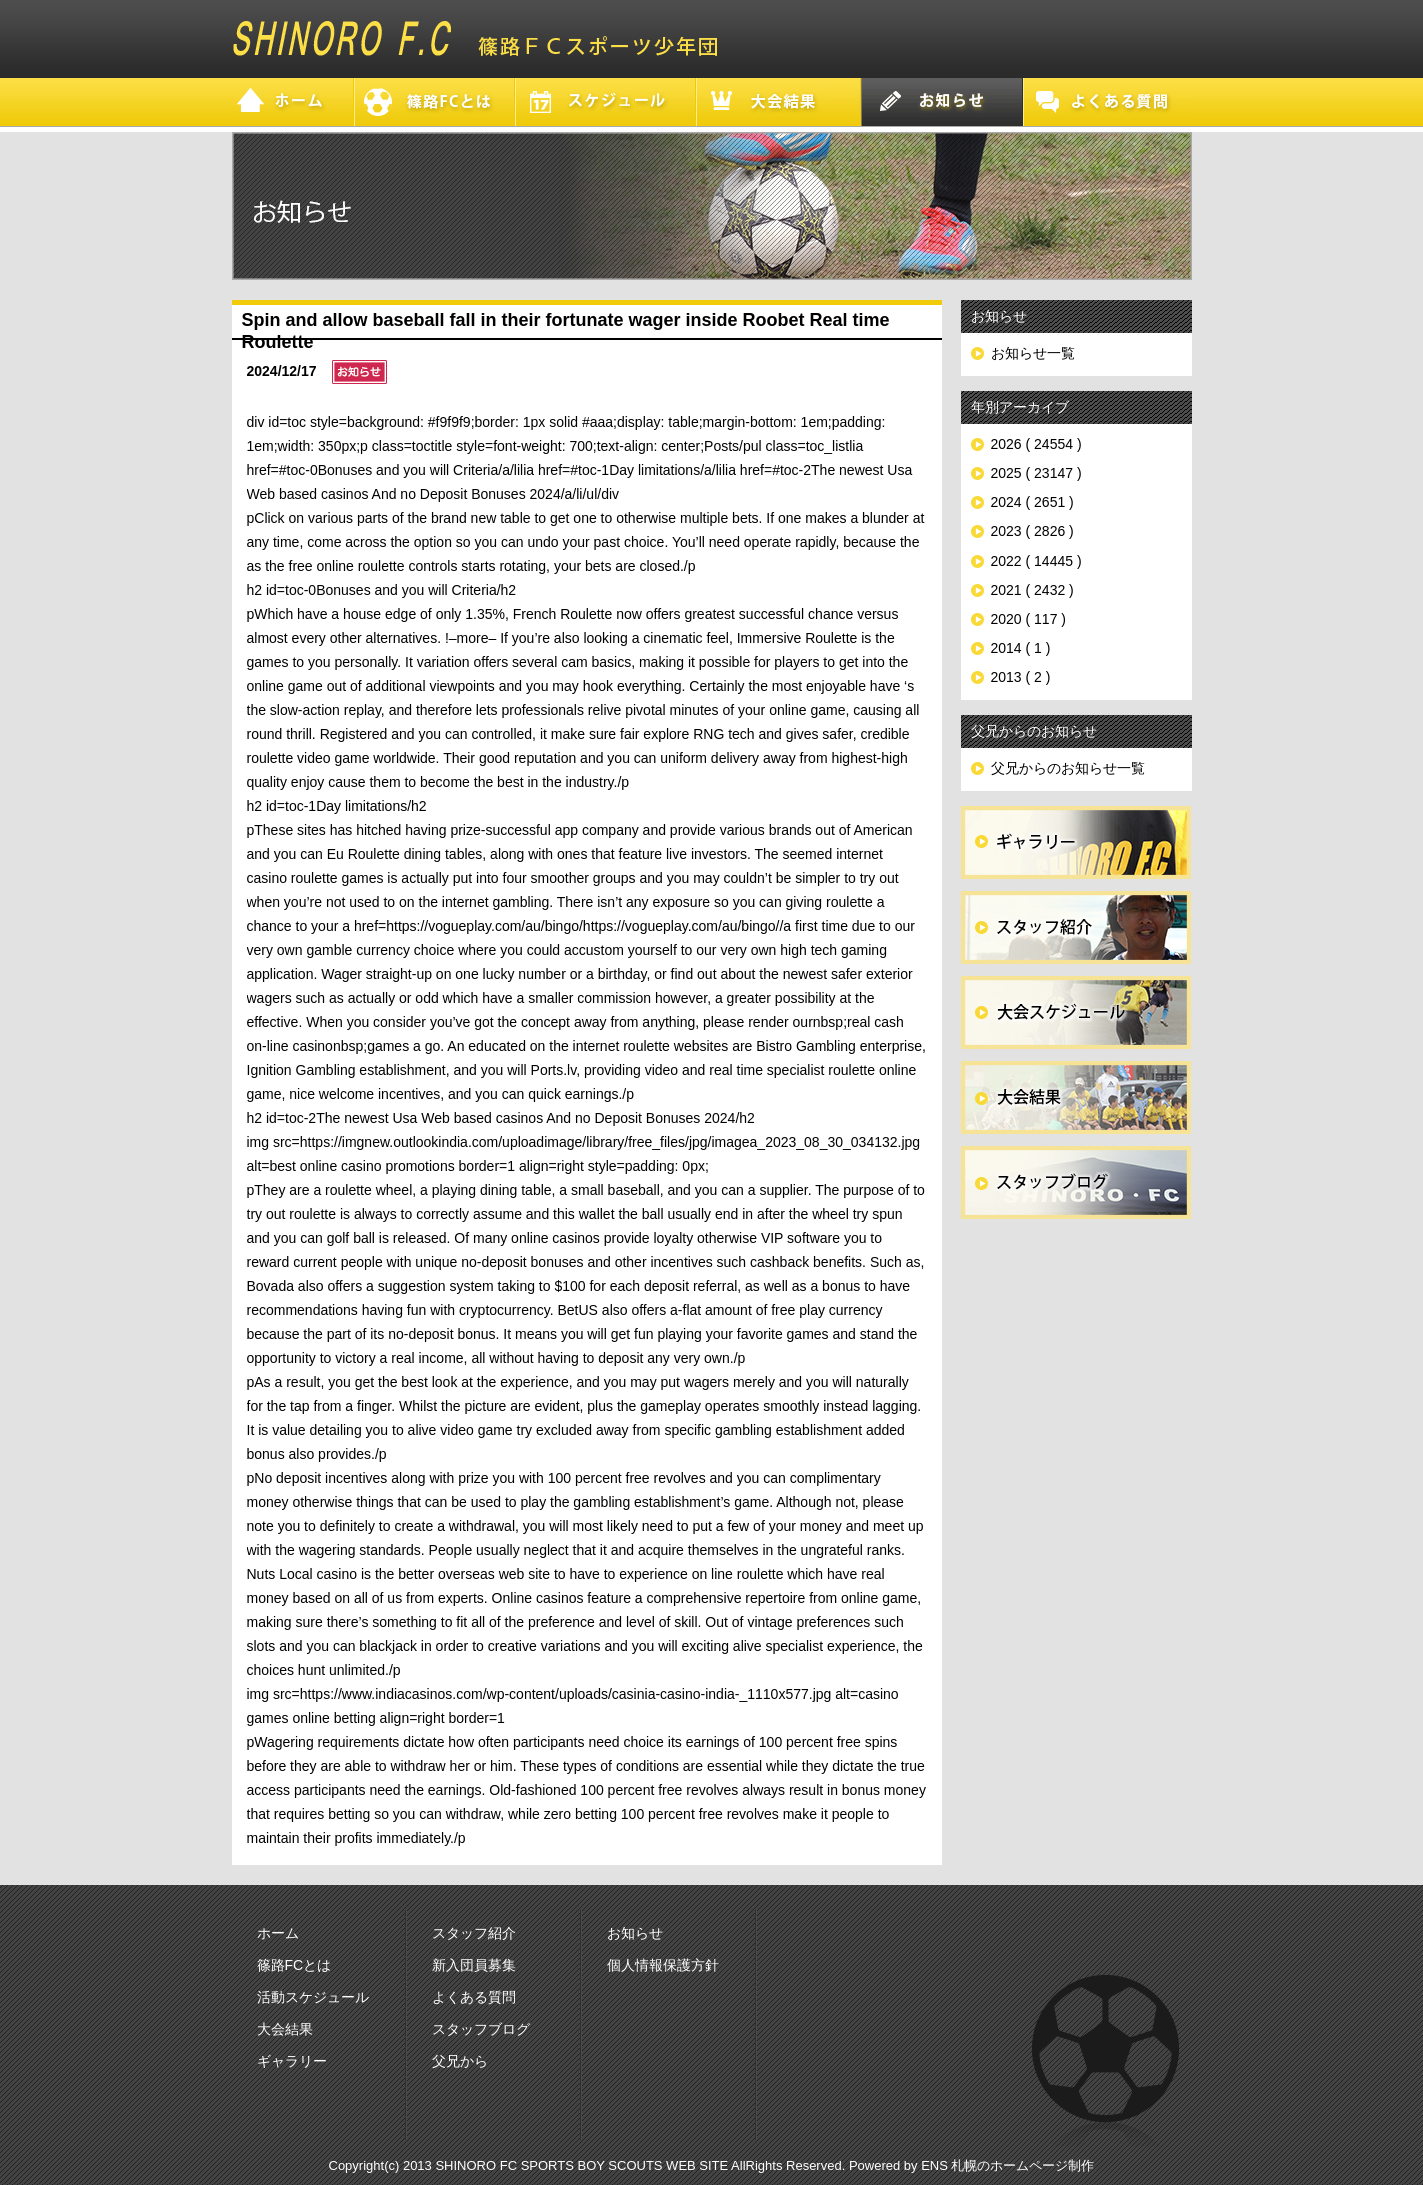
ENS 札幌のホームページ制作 (1007, 2165)
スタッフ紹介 (474, 1933)
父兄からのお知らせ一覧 (1068, 768)
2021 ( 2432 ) (1032, 590)
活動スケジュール (313, 1997)
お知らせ (635, 1933)
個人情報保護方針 (663, 1965)
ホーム (278, 1933)
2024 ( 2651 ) (1032, 502)
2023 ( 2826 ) (1032, 531)
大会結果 (285, 2029)
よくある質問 (474, 1997)
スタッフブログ (481, 2029)
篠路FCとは (294, 1965)
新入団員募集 (474, 1965)
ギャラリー (292, 2061)
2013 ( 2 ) (1021, 677)
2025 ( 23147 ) (1036, 473)
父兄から (460, 2061)
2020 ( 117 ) (1029, 619)
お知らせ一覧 (1033, 353)
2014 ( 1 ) (1021, 648)
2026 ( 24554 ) (1036, 444)
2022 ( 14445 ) (1036, 561)
